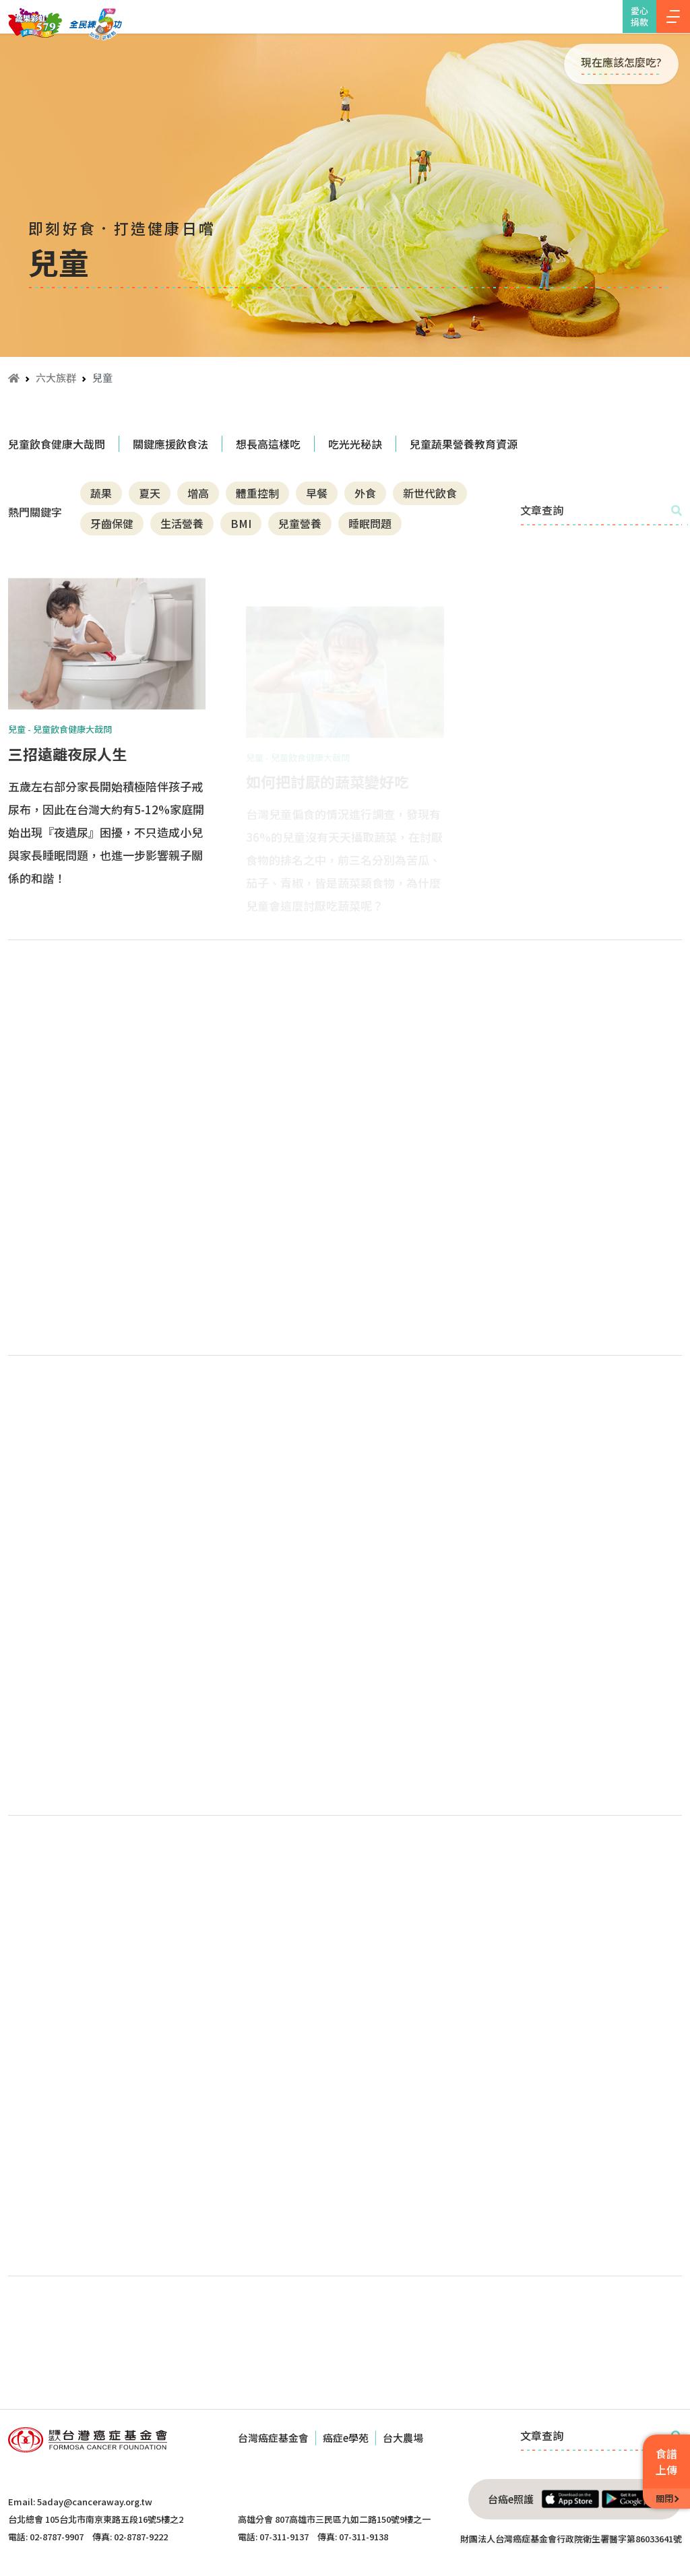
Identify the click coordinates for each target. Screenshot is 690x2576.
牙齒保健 (111, 523)
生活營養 (181, 523)
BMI (240, 523)
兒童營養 (299, 523)
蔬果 (101, 493)
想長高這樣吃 (268, 444)
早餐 (316, 493)
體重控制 (257, 493)
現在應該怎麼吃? (621, 62)
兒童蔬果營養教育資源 (464, 444)
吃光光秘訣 (355, 444)
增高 (198, 493)
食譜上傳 (666, 2461)
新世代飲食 (430, 493)
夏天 (149, 493)
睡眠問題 (369, 523)
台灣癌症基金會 (273, 2438)
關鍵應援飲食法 (170, 444)
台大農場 (403, 2438)
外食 (365, 493)
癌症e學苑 (346, 2438)
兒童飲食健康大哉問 (56, 444)
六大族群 (56, 377)
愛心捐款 (639, 16)
